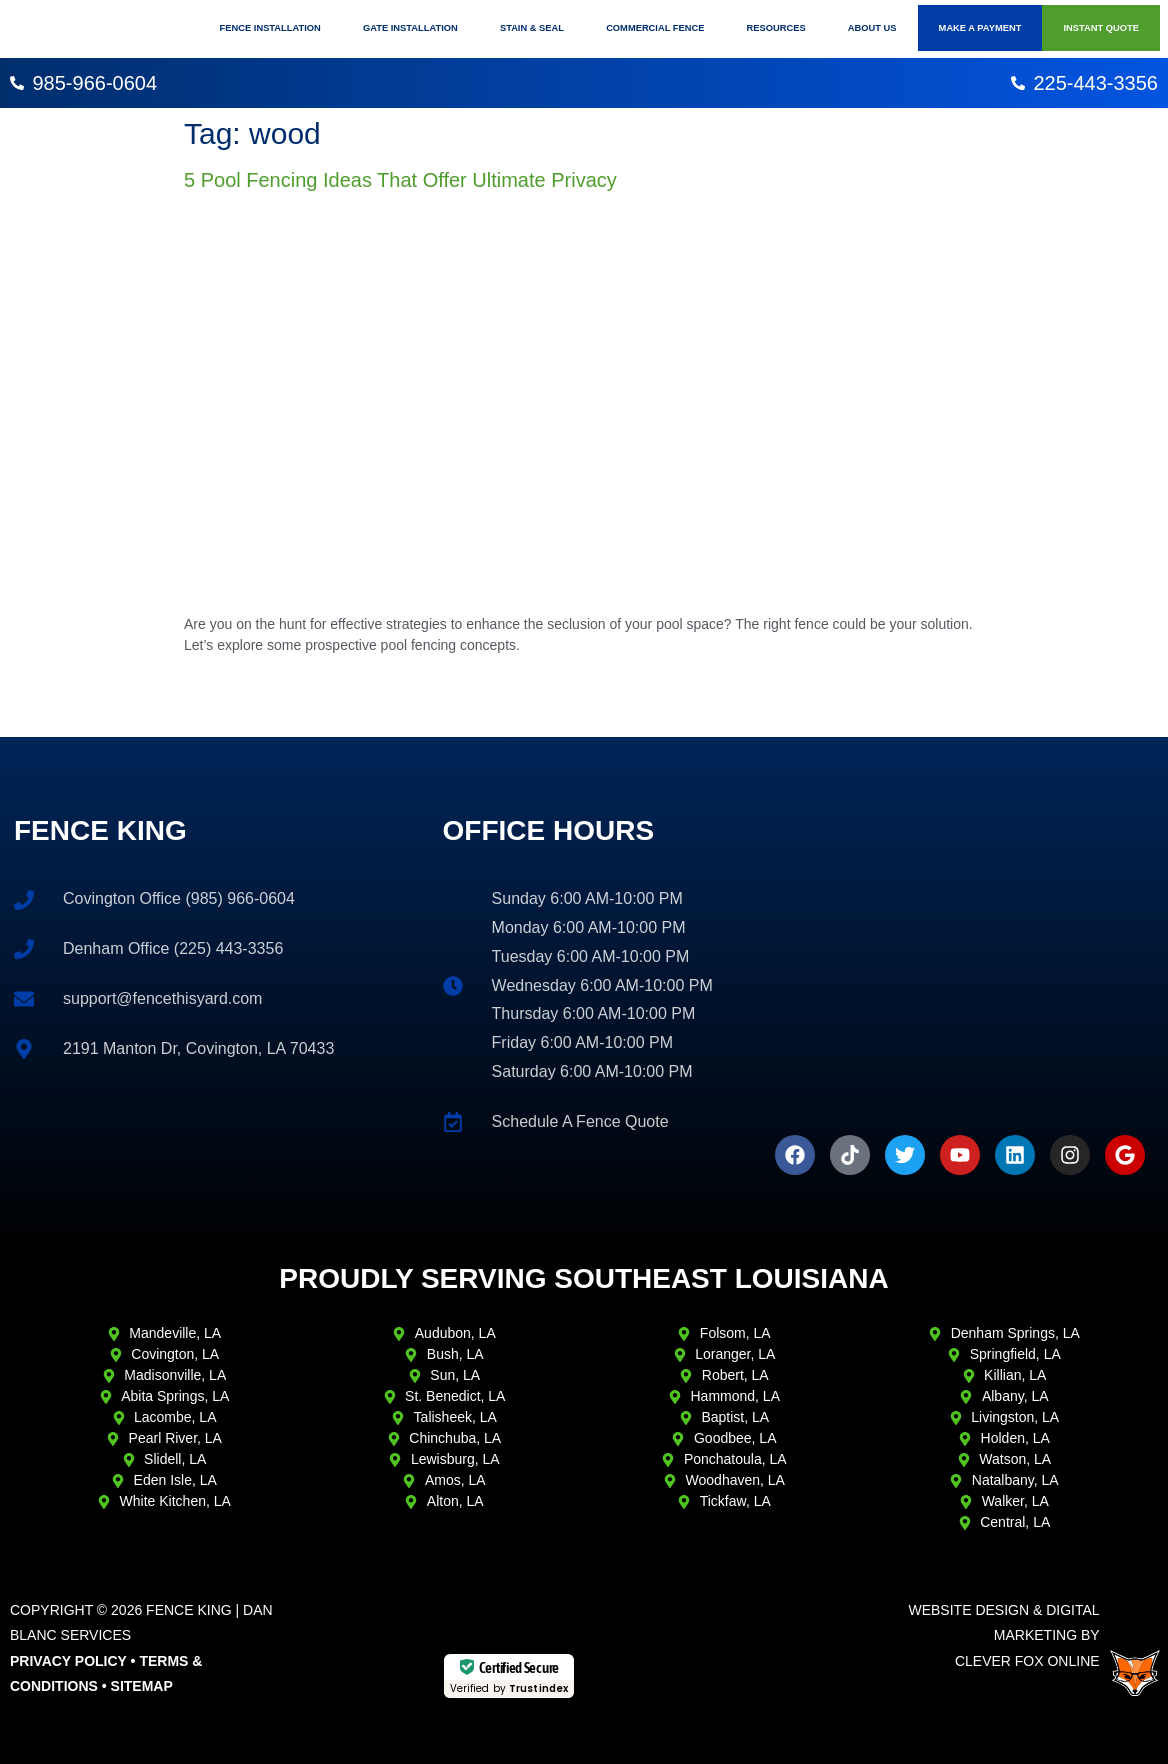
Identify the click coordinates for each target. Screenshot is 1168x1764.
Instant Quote (1101, 28)
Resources (776, 28)
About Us (872, 28)
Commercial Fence (655, 28)
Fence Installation (270, 28)
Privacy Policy (68, 1661)
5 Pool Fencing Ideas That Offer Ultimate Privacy (400, 180)
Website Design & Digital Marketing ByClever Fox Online (1003, 1635)
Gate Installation (410, 28)
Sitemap (142, 1686)
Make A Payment (980, 28)
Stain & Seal (532, 28)
